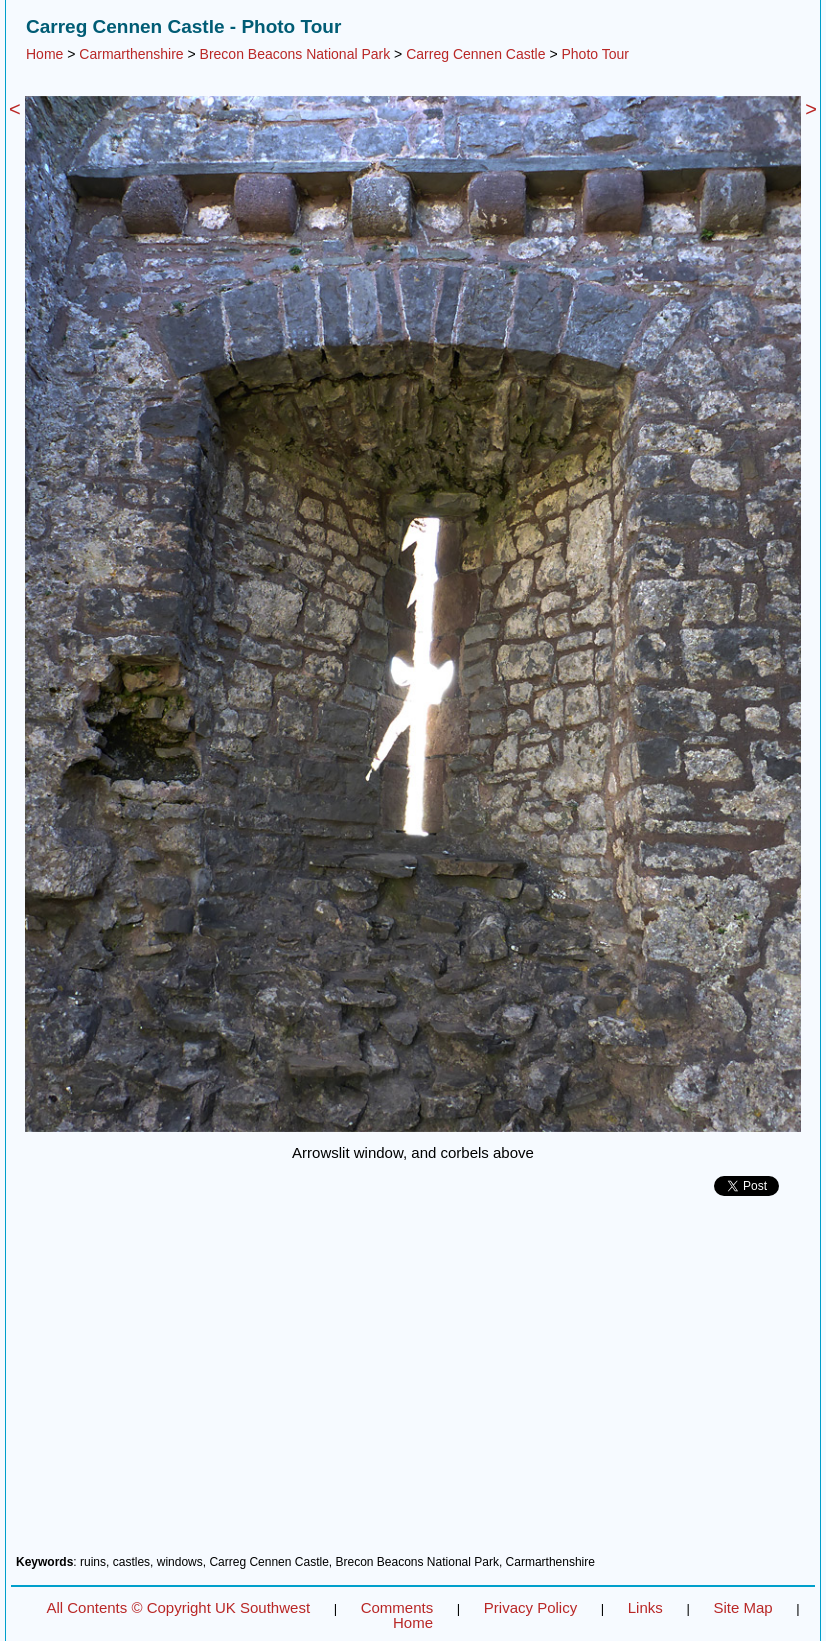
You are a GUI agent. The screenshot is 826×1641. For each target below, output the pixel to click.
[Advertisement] (413, 1383)
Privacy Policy (530, 1607)
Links (645, 1607)
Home (44, 54)
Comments (397, 1607)
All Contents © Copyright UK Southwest (178, 1607)
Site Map (742, 1607)
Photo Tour (594, 54)
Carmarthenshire (131, 54)
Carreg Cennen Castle (475, 54)
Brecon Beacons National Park (295, 54)
